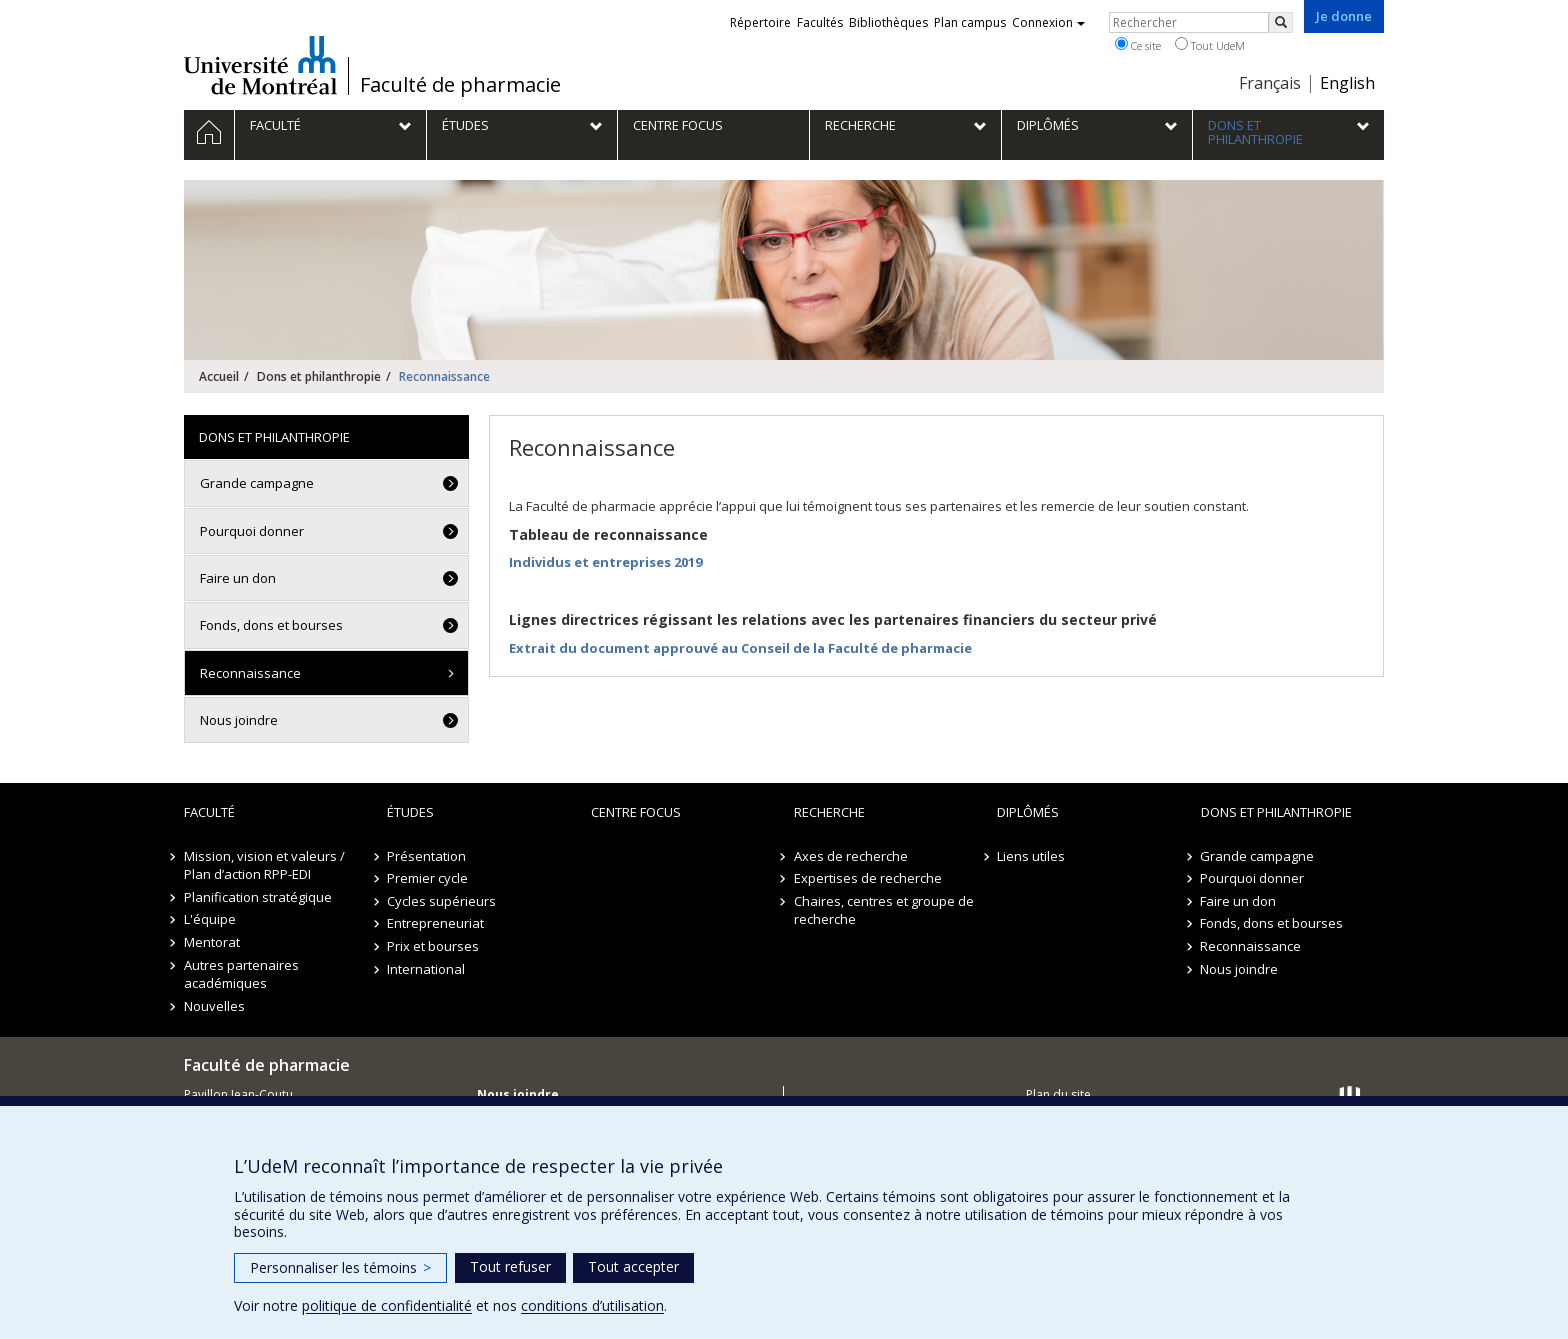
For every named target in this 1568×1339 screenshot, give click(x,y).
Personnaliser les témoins (340, 1267)
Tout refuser (510, 1266)
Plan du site (1058, 1094)
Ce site (1138, 45)
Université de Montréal (260, 65)
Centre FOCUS (636, 812)
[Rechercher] (1281, 22)
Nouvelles (214, 1006)
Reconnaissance (250, 673)
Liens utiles (1031, 856)
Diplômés (1028, 812)
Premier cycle (427, 878)
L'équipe (210, 919)
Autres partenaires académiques (241, 974)
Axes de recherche (851, 856)
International (426, 969)
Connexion (1048, 22)
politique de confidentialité (387, 1305)
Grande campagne (257, 483)
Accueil (219, 376)
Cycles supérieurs (441, 901)
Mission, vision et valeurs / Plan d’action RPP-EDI (264, 865)
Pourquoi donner (252, 531)
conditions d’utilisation (592, 1305)
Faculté (209, 812)
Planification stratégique (258, 897)
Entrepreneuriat (435, 923)
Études (410, 812)
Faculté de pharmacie (460, 85)
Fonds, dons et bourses (271, 625)
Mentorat (212, 942)
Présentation (426, 856)
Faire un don (238, 578)
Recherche (829, 812)
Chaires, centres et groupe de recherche (884, 910)
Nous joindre (239, 720)
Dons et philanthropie (319, 376)
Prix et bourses (433, 946)
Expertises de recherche (868, 878)
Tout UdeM (1210, 45)
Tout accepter (633, 1266)
